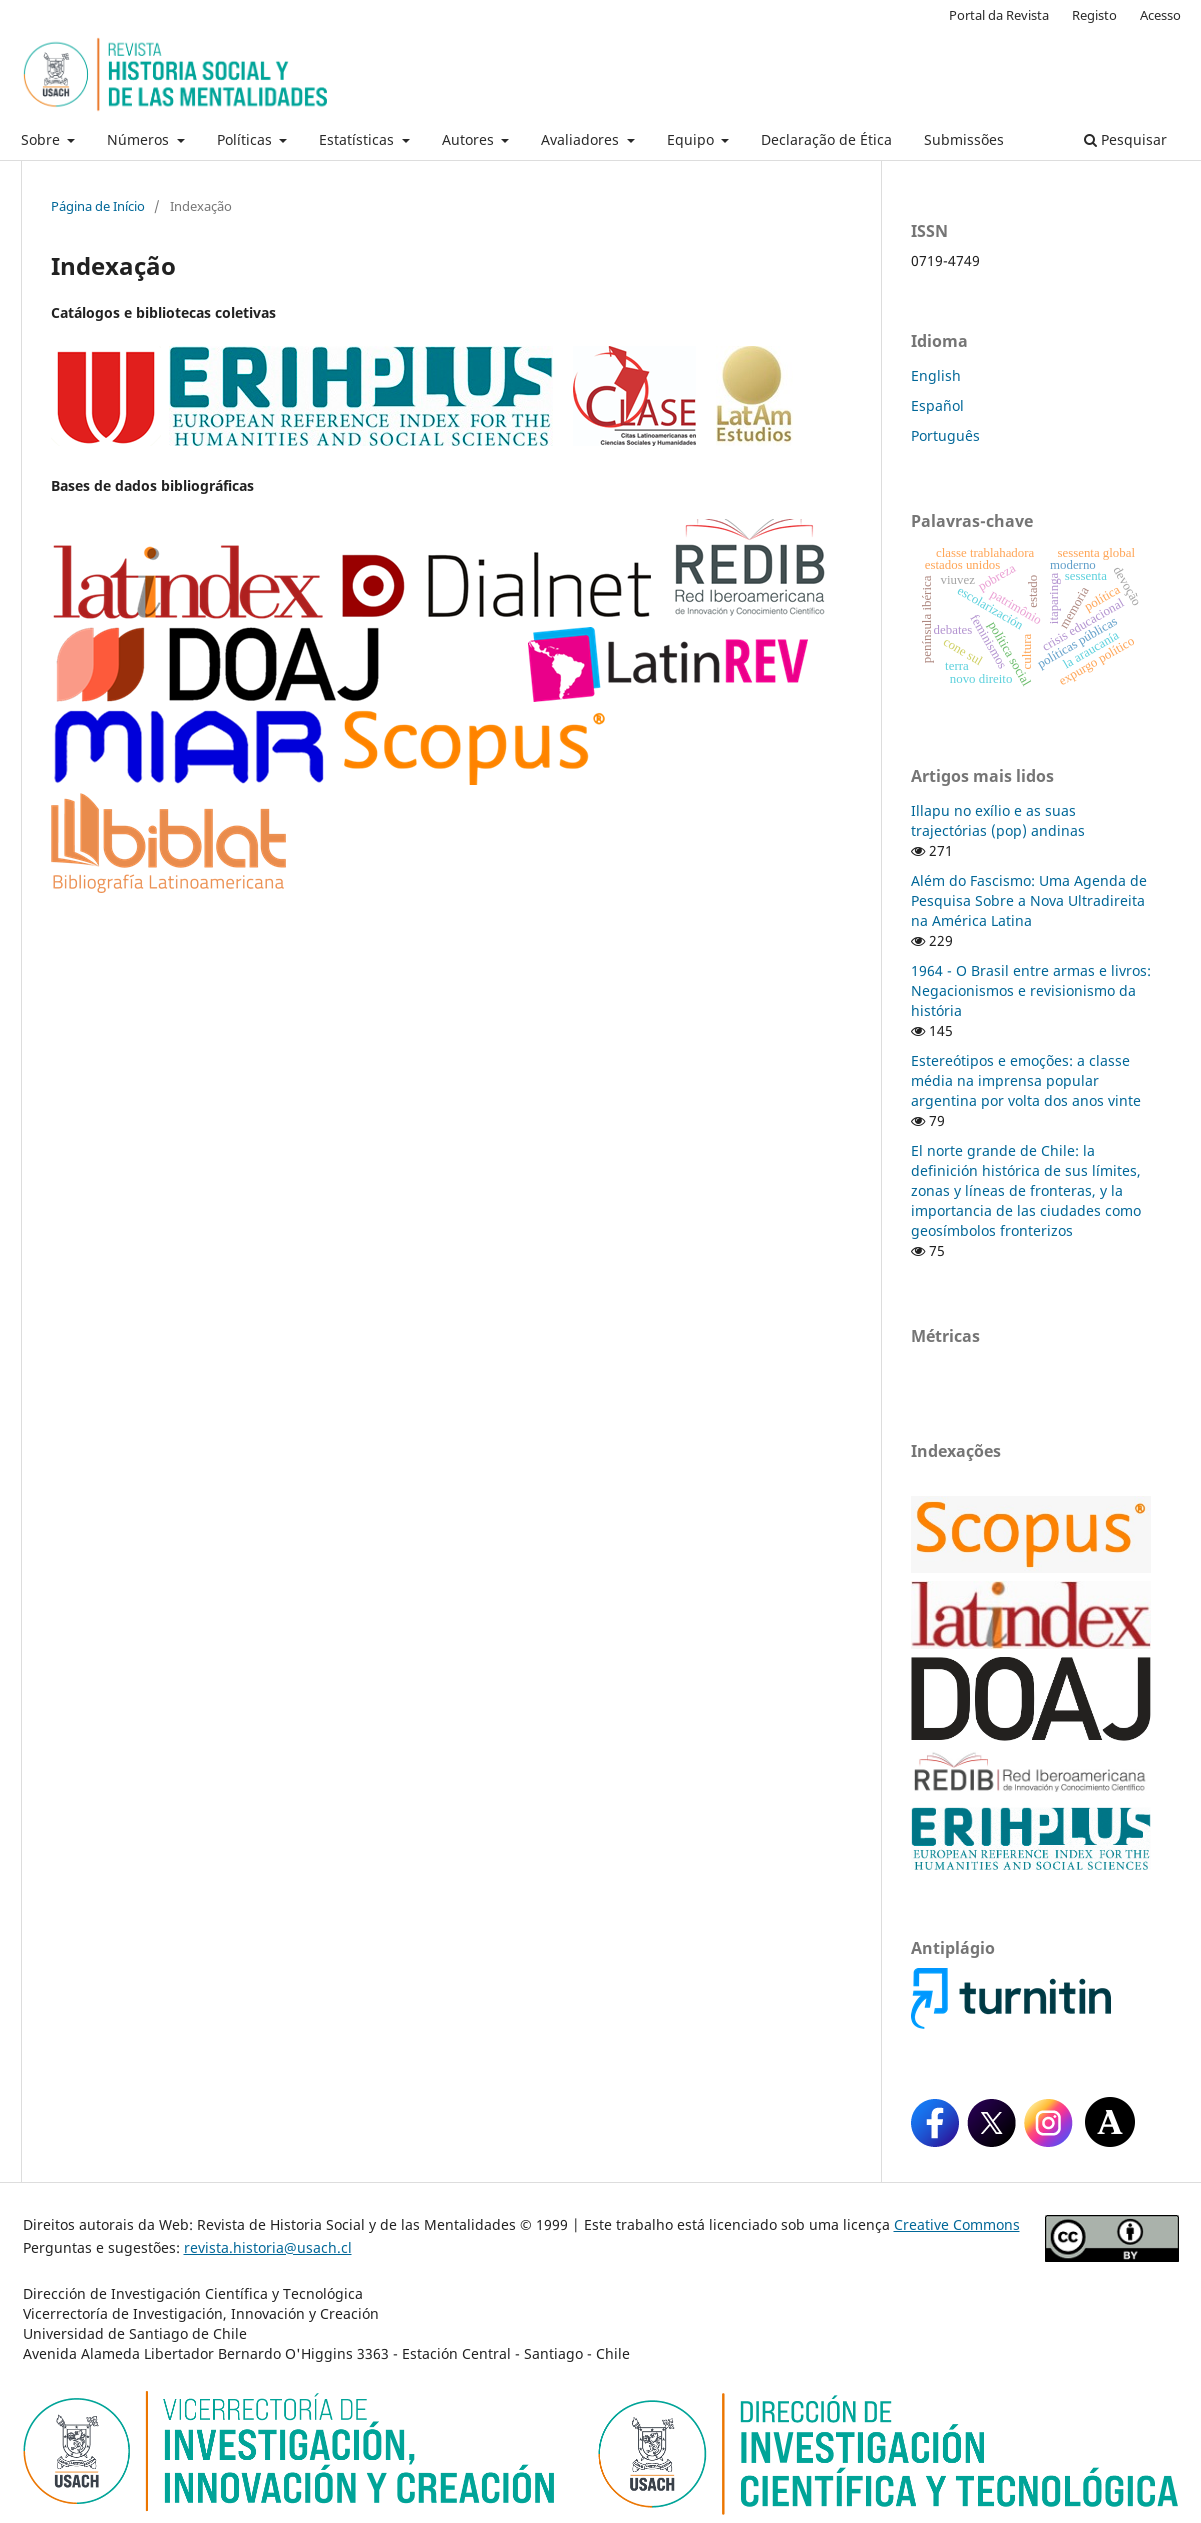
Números (140, 139)
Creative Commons (957, 2224)
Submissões (964, 139)
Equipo (692, 139)
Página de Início (98, 206)
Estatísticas (358, 139)
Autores (470, 139)
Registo (1094, 15)
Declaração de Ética (826, 139)
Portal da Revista (999, 15)
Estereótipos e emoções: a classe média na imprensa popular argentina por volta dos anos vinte (1026, 1080)
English (936, 375)
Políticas (246, 139)
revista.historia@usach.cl (268, 2247)
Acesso (1160, 15)
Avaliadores (582, 139)
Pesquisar (1125, 139)
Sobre (42, 139)
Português (945, 435)
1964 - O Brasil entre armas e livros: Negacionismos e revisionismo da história (1031, 990)
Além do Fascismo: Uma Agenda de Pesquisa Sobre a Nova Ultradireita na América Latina (1029, 900)
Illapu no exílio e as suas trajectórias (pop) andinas (998, 820)
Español (937, 405)
